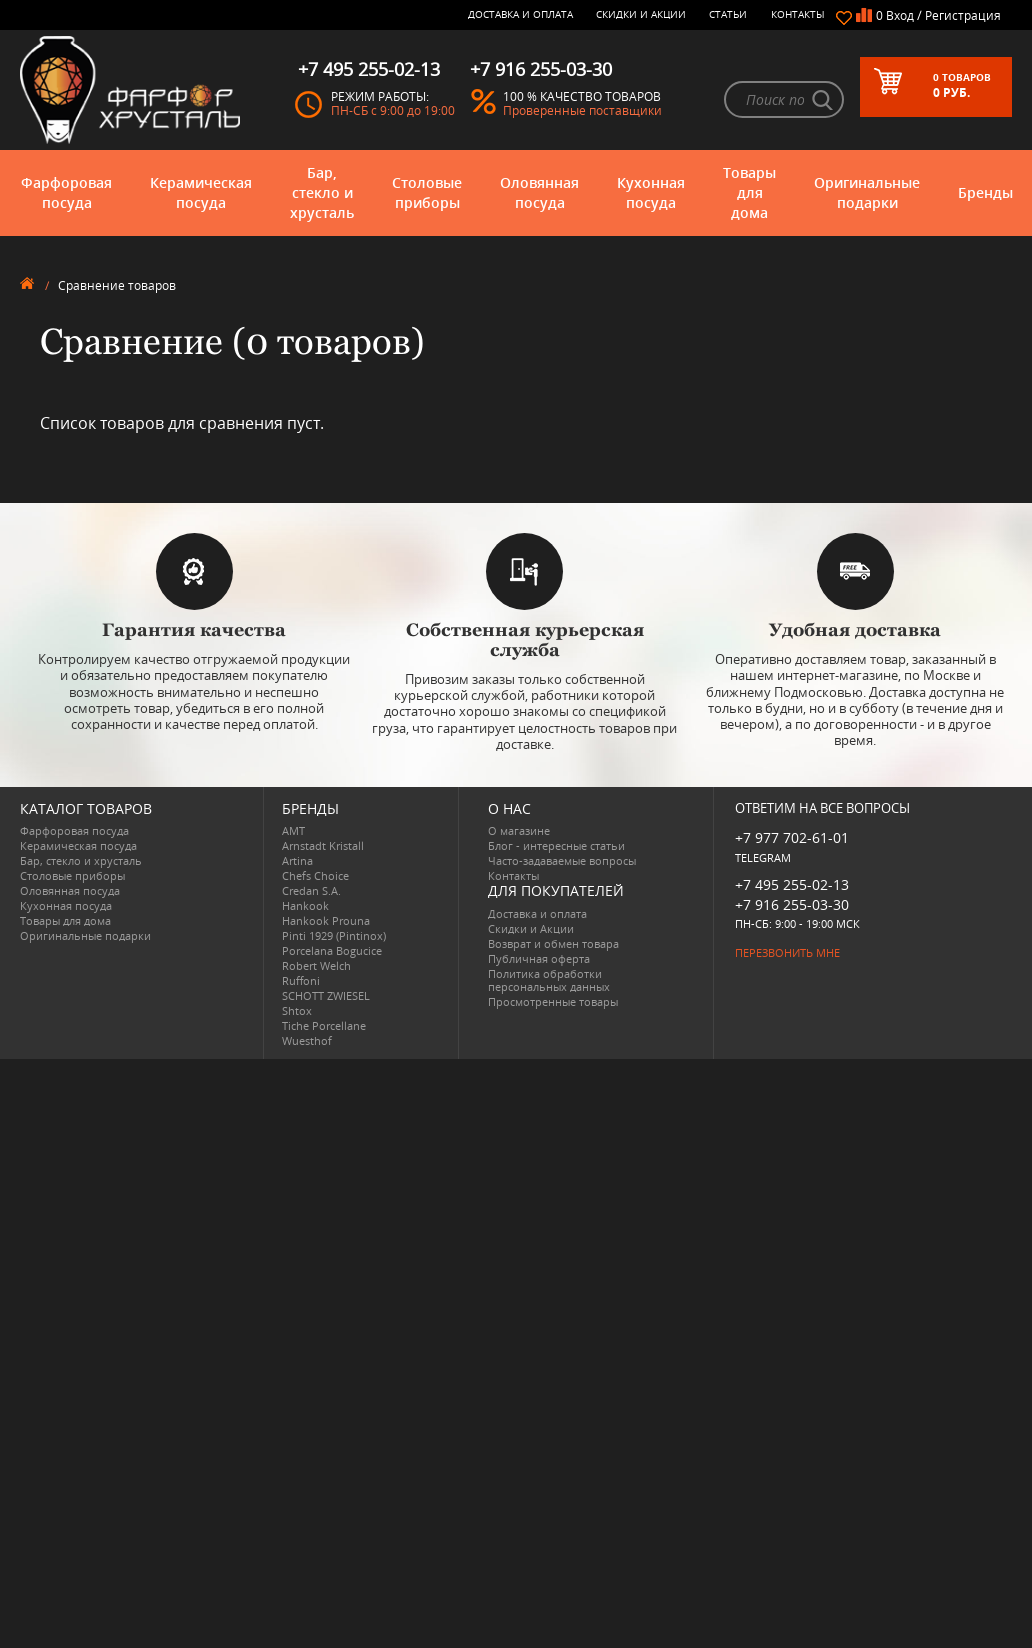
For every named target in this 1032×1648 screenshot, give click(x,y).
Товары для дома (749, 192)
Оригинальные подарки (867, 192)
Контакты (798, 14)
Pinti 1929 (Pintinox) (334, 935)
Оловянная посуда (539, 192)
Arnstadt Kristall (323, 845)
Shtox (297, 1010)
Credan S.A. (311, 890)
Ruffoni (301, 980)
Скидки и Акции (641, 14)
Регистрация (963, 15)
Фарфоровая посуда (66, 192)
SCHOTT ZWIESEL (326, 995)
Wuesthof (307, 1040)
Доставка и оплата (520, 14)
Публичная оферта (539, 958)
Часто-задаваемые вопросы (562, 860)
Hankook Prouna (326, 920)
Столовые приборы (427, 192)
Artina (297, 860)
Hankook (305, 905)
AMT (293, 830)
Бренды (985, 192)
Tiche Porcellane (324, 1025)
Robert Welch (316, 965)
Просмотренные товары (553, 1001)
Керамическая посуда (201, 192)
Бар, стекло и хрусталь (322, 192)
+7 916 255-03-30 (792, 904)
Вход (900, 15)
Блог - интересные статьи (556, 845)
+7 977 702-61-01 (792, 837)
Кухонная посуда (651, 192)
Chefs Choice (315, 875)
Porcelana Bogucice (332, 950)
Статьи (728, 14)
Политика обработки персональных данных (549, 980)
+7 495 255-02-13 (792, 884)
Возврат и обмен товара (553, 943)
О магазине (519, 830)
